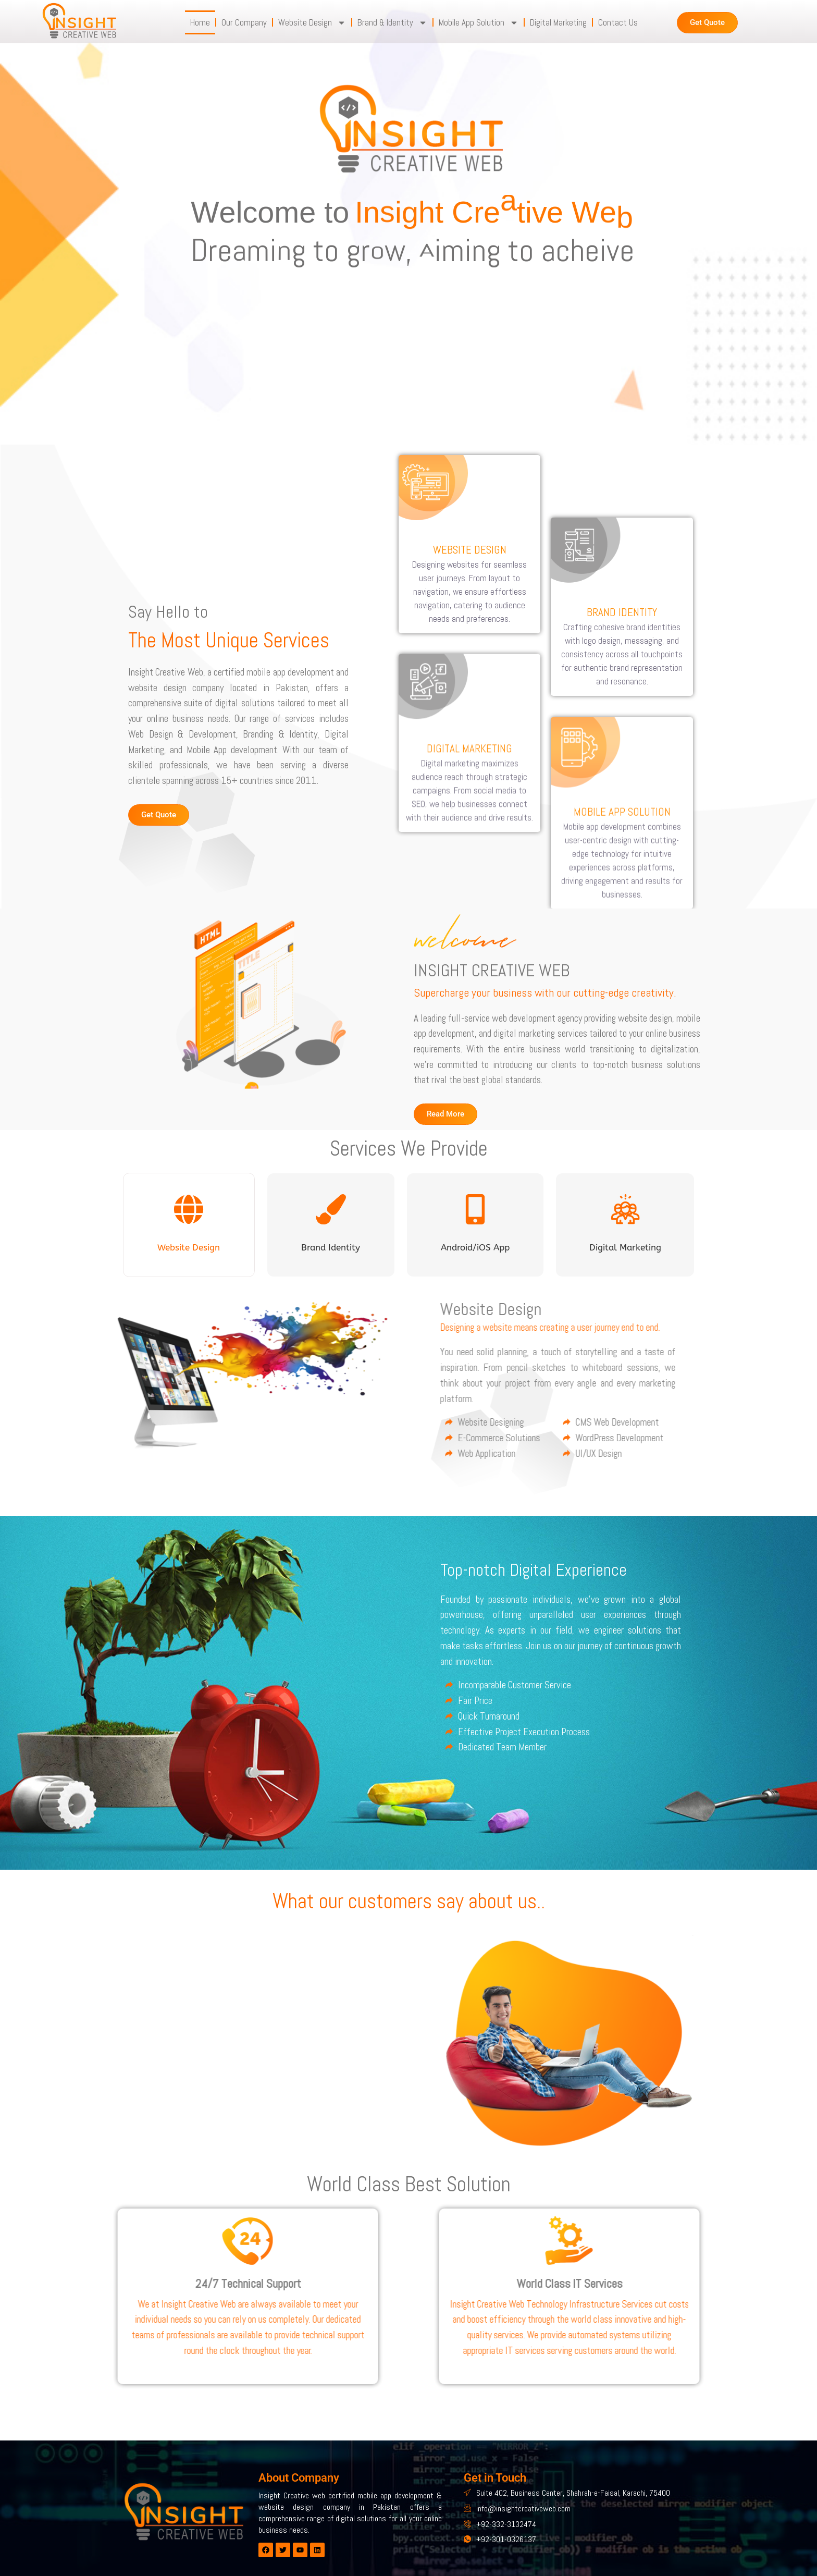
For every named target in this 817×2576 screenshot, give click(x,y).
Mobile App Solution (478, 22)
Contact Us (618, 22)
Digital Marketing (558, 22)
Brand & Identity (392, 22)
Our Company (244, 22)
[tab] (189, 1225)
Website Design (312, 22)
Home (200, 22)
